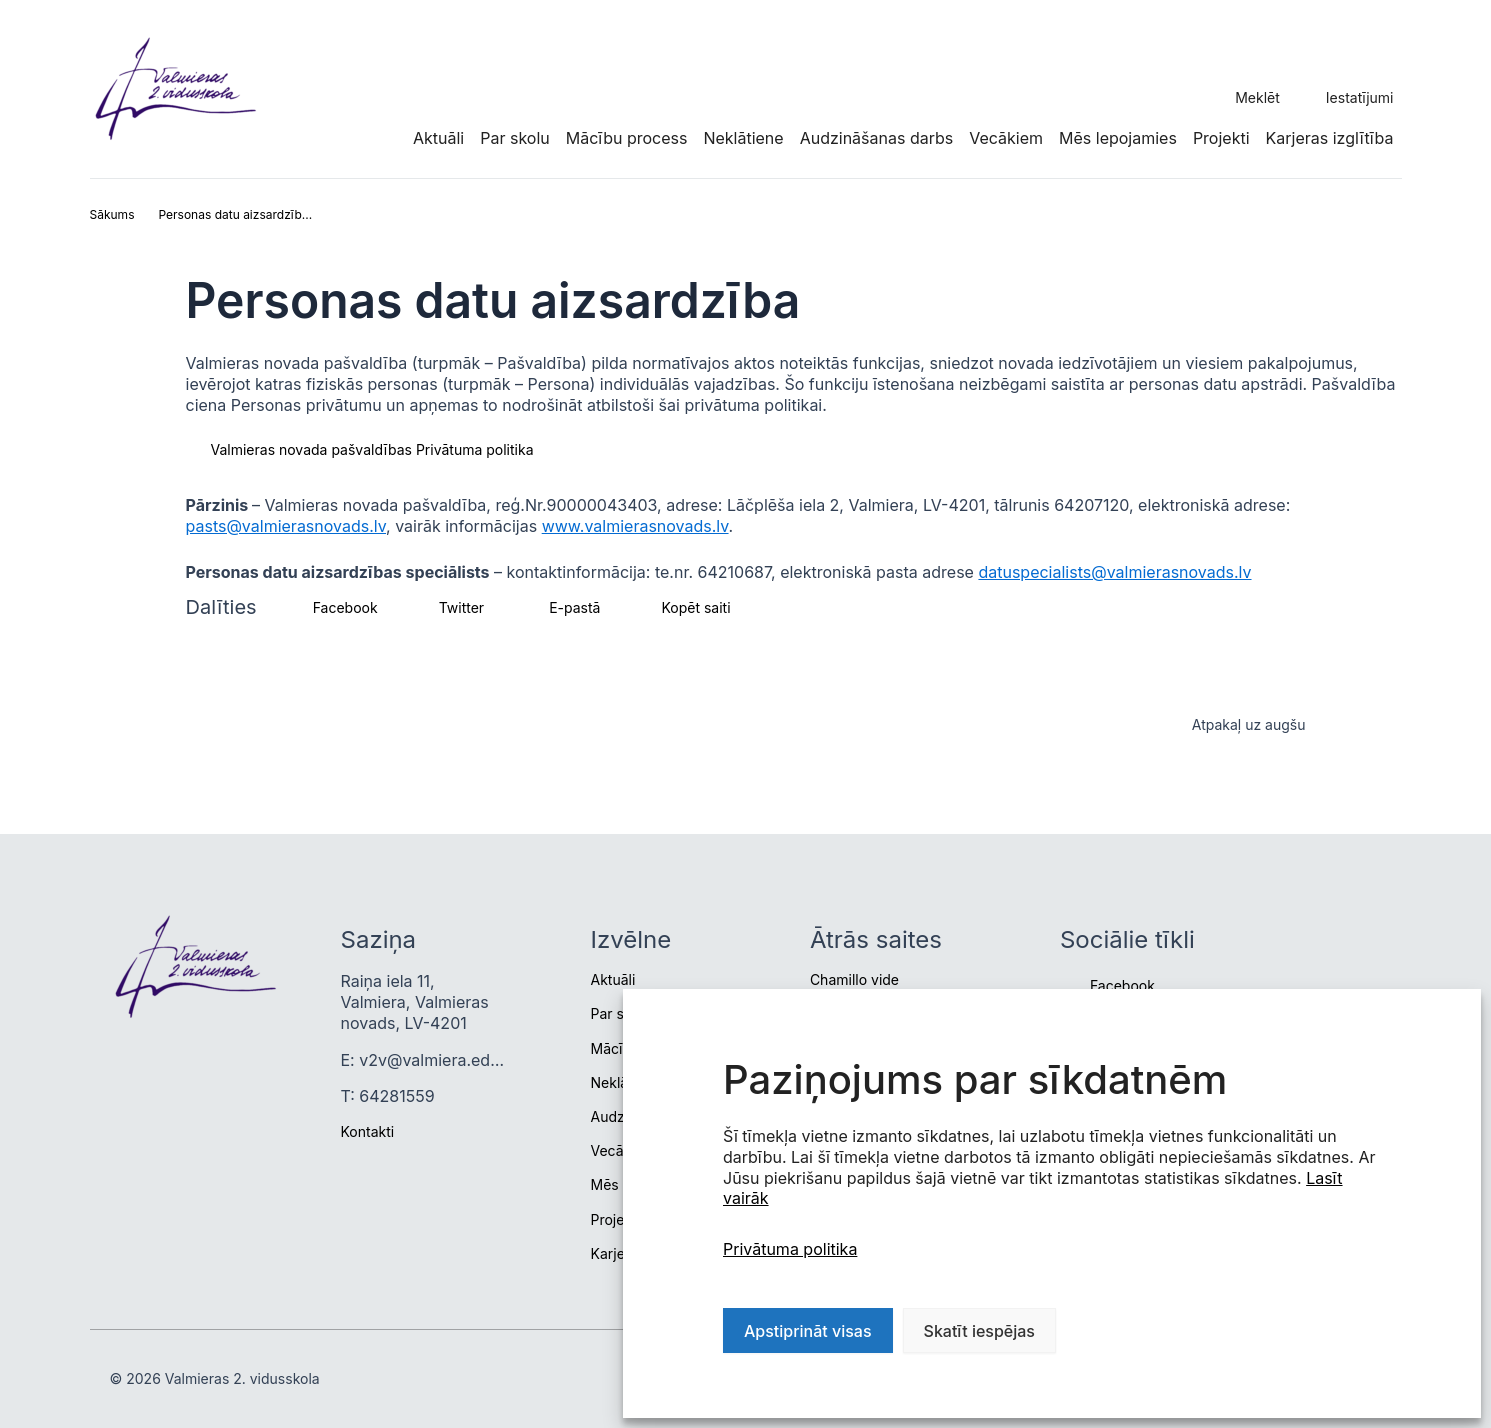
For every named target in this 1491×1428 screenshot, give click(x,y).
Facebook (1122, 985)
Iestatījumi (1360, 97)
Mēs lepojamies (1118, 138)
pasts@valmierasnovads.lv (286, 526)
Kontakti (368, 1131)
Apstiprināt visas (808, 1331)
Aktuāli (438, 138)
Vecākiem (1006, 138)
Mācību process (627, 138)
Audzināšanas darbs (877, 138)
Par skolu (515, 138)
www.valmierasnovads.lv (635, 526)
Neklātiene (743, 138)
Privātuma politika (790, 1249)
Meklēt (1257, 97)
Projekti (1221, 138)
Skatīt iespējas (979, 1331)
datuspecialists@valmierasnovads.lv (1114, 572)
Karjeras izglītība (1330, 138)
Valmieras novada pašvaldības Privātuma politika (372, 449)
